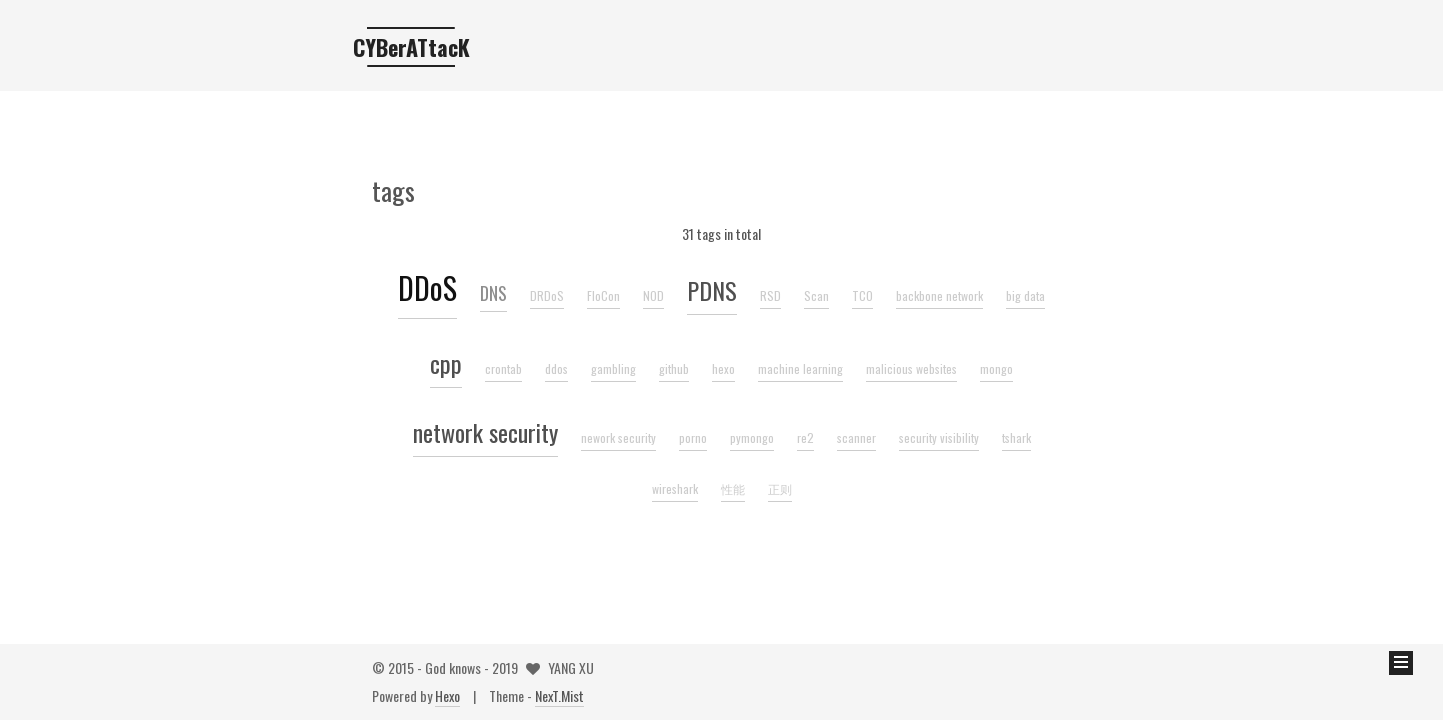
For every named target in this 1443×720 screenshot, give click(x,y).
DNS (493, 293)
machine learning (800, 368)
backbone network (939, 295)
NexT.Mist (559, 695)
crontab (503, 368)
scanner (856, 437)
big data (1025, 295)
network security (485, 432)
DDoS (427, 287)
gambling (613, 368)
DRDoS (547, 295)
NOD (653, 295)
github (674, 368)
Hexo (447, 695)
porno (693, 437)
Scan (816, 295)
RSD (770, 295)
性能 (733, 488)
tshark (1016, 437)
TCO (862, 295)
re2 (805, 437)
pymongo (752, 437)
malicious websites (911, 368)
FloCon (603, 295)
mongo (996, 368)
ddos (556, 368)
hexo (723, 368)
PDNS (712, 290)
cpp (446, 363)
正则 (780, 488)
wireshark (675, 488)
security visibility (939, 437)
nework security (618, 437)
